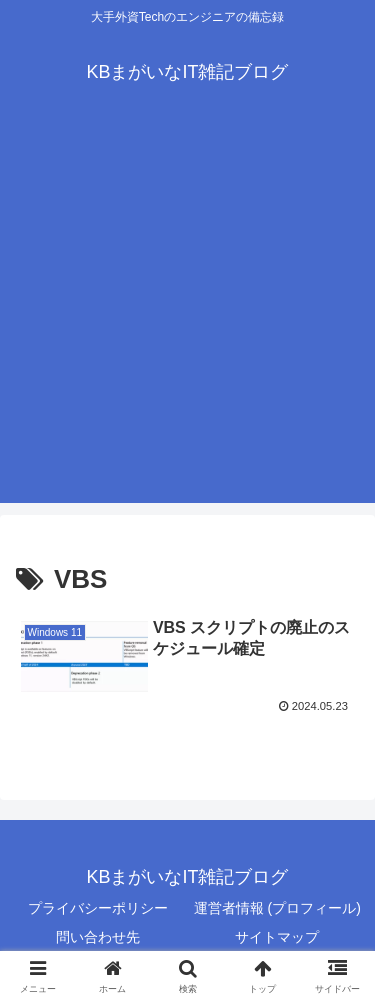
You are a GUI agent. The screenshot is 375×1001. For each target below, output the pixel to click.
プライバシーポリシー (98, 908)
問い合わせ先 (98, 937)
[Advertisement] (187, 315)
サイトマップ (277, 937)
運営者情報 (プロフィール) (277, 908)
